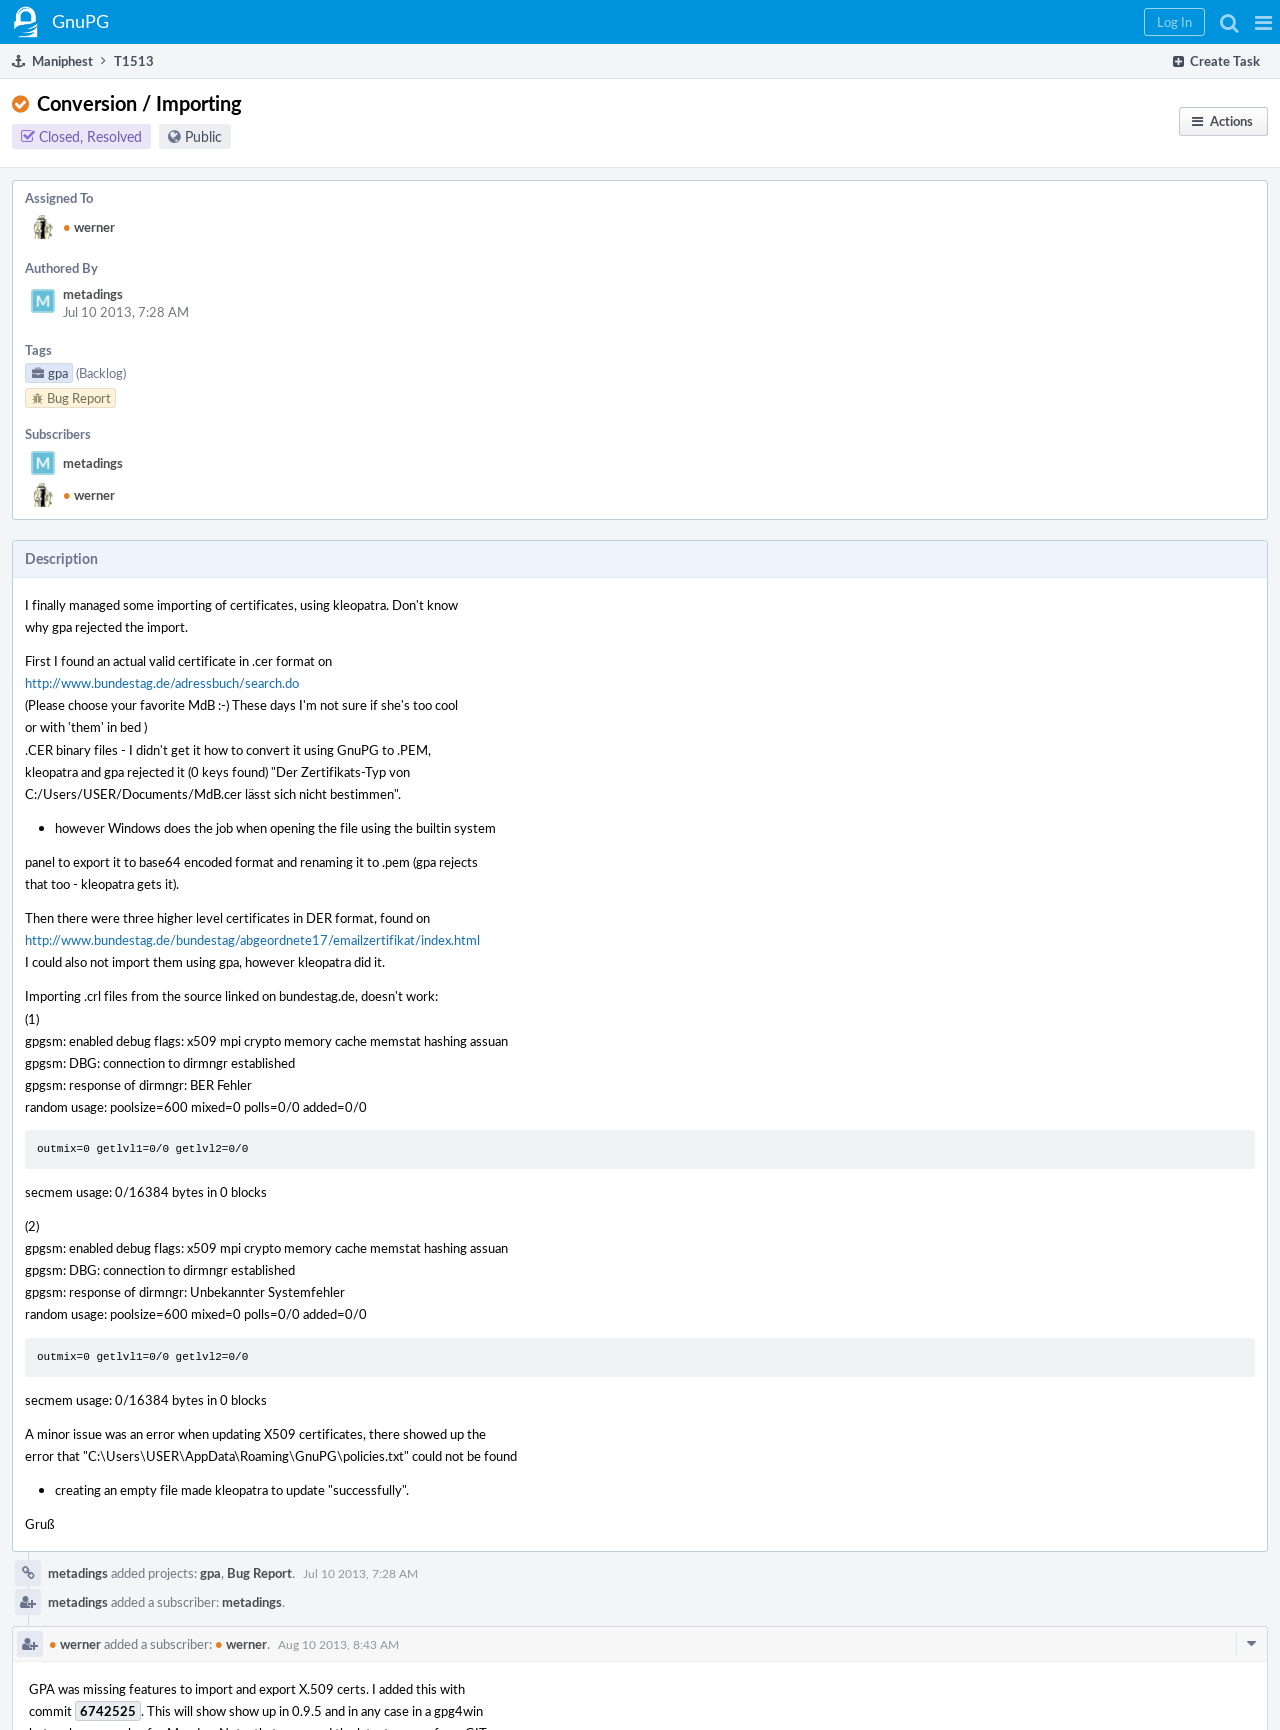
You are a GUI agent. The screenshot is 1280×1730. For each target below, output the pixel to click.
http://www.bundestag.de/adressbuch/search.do (162, 683)
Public (203, 136)
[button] (1263, 22)
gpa (210, 1573)
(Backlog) (101, 373)
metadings (93, 294)
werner (89, 227)
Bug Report (259, 1573)
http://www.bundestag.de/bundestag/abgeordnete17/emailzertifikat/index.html (252, 940)
